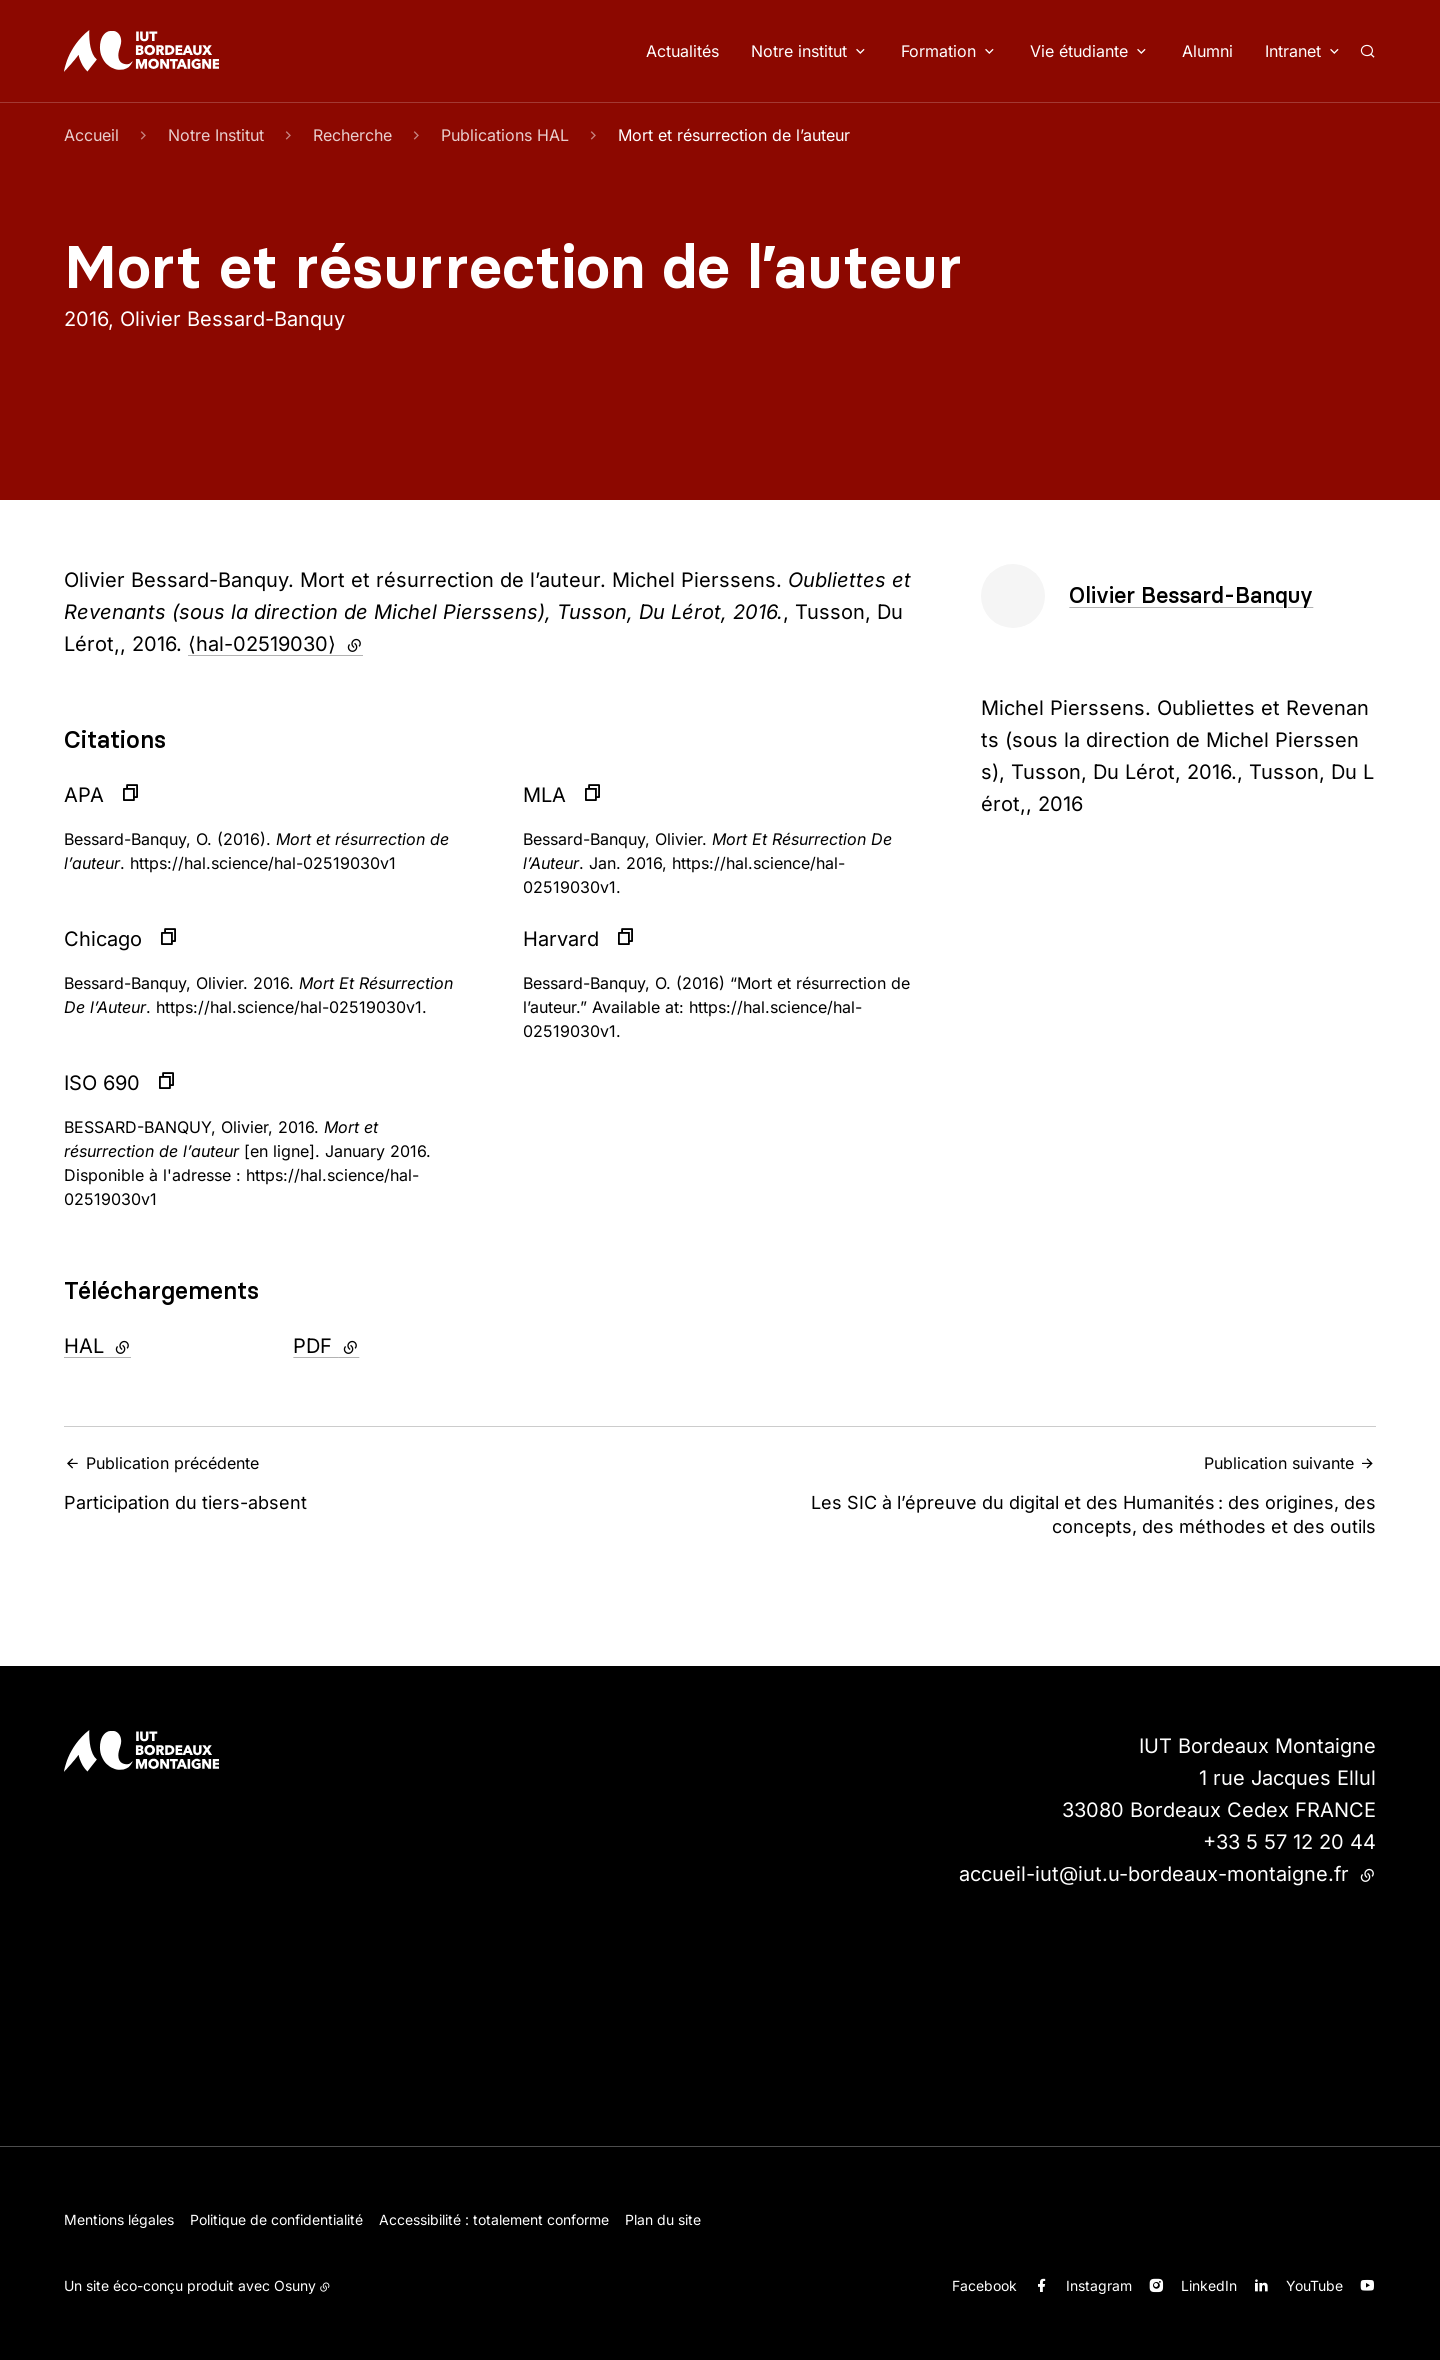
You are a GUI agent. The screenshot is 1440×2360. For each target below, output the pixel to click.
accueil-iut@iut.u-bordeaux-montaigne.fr (1167, 1874)
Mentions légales (119, 2219)
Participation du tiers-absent (386, 1482)
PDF (375, 1344)
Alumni (1207, 51)
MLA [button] (544, 795)
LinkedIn (1209, 2285)
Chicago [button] (103, 939)
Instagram (1099, 2285)
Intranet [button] (1293, 51)
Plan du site (663, 2219)
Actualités (682, 51)
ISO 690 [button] (102, 1083)
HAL (146, 1344)
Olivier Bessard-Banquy (1191, 595)
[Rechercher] (1367, 51)
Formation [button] (938, 51)
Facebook (984, 2285)
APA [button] (84, 795)
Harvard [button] (561, 939)
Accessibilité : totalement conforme (494, 2219)
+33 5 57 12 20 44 (1289, 1842)
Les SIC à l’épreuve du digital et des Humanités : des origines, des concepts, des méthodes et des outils (1054, 1493)
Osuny (295, 2285)
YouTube (1314, 2285)
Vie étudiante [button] (1079, 51)
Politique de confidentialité (276, 2219)
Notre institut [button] (799, 51)
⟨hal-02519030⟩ (275, 644)
